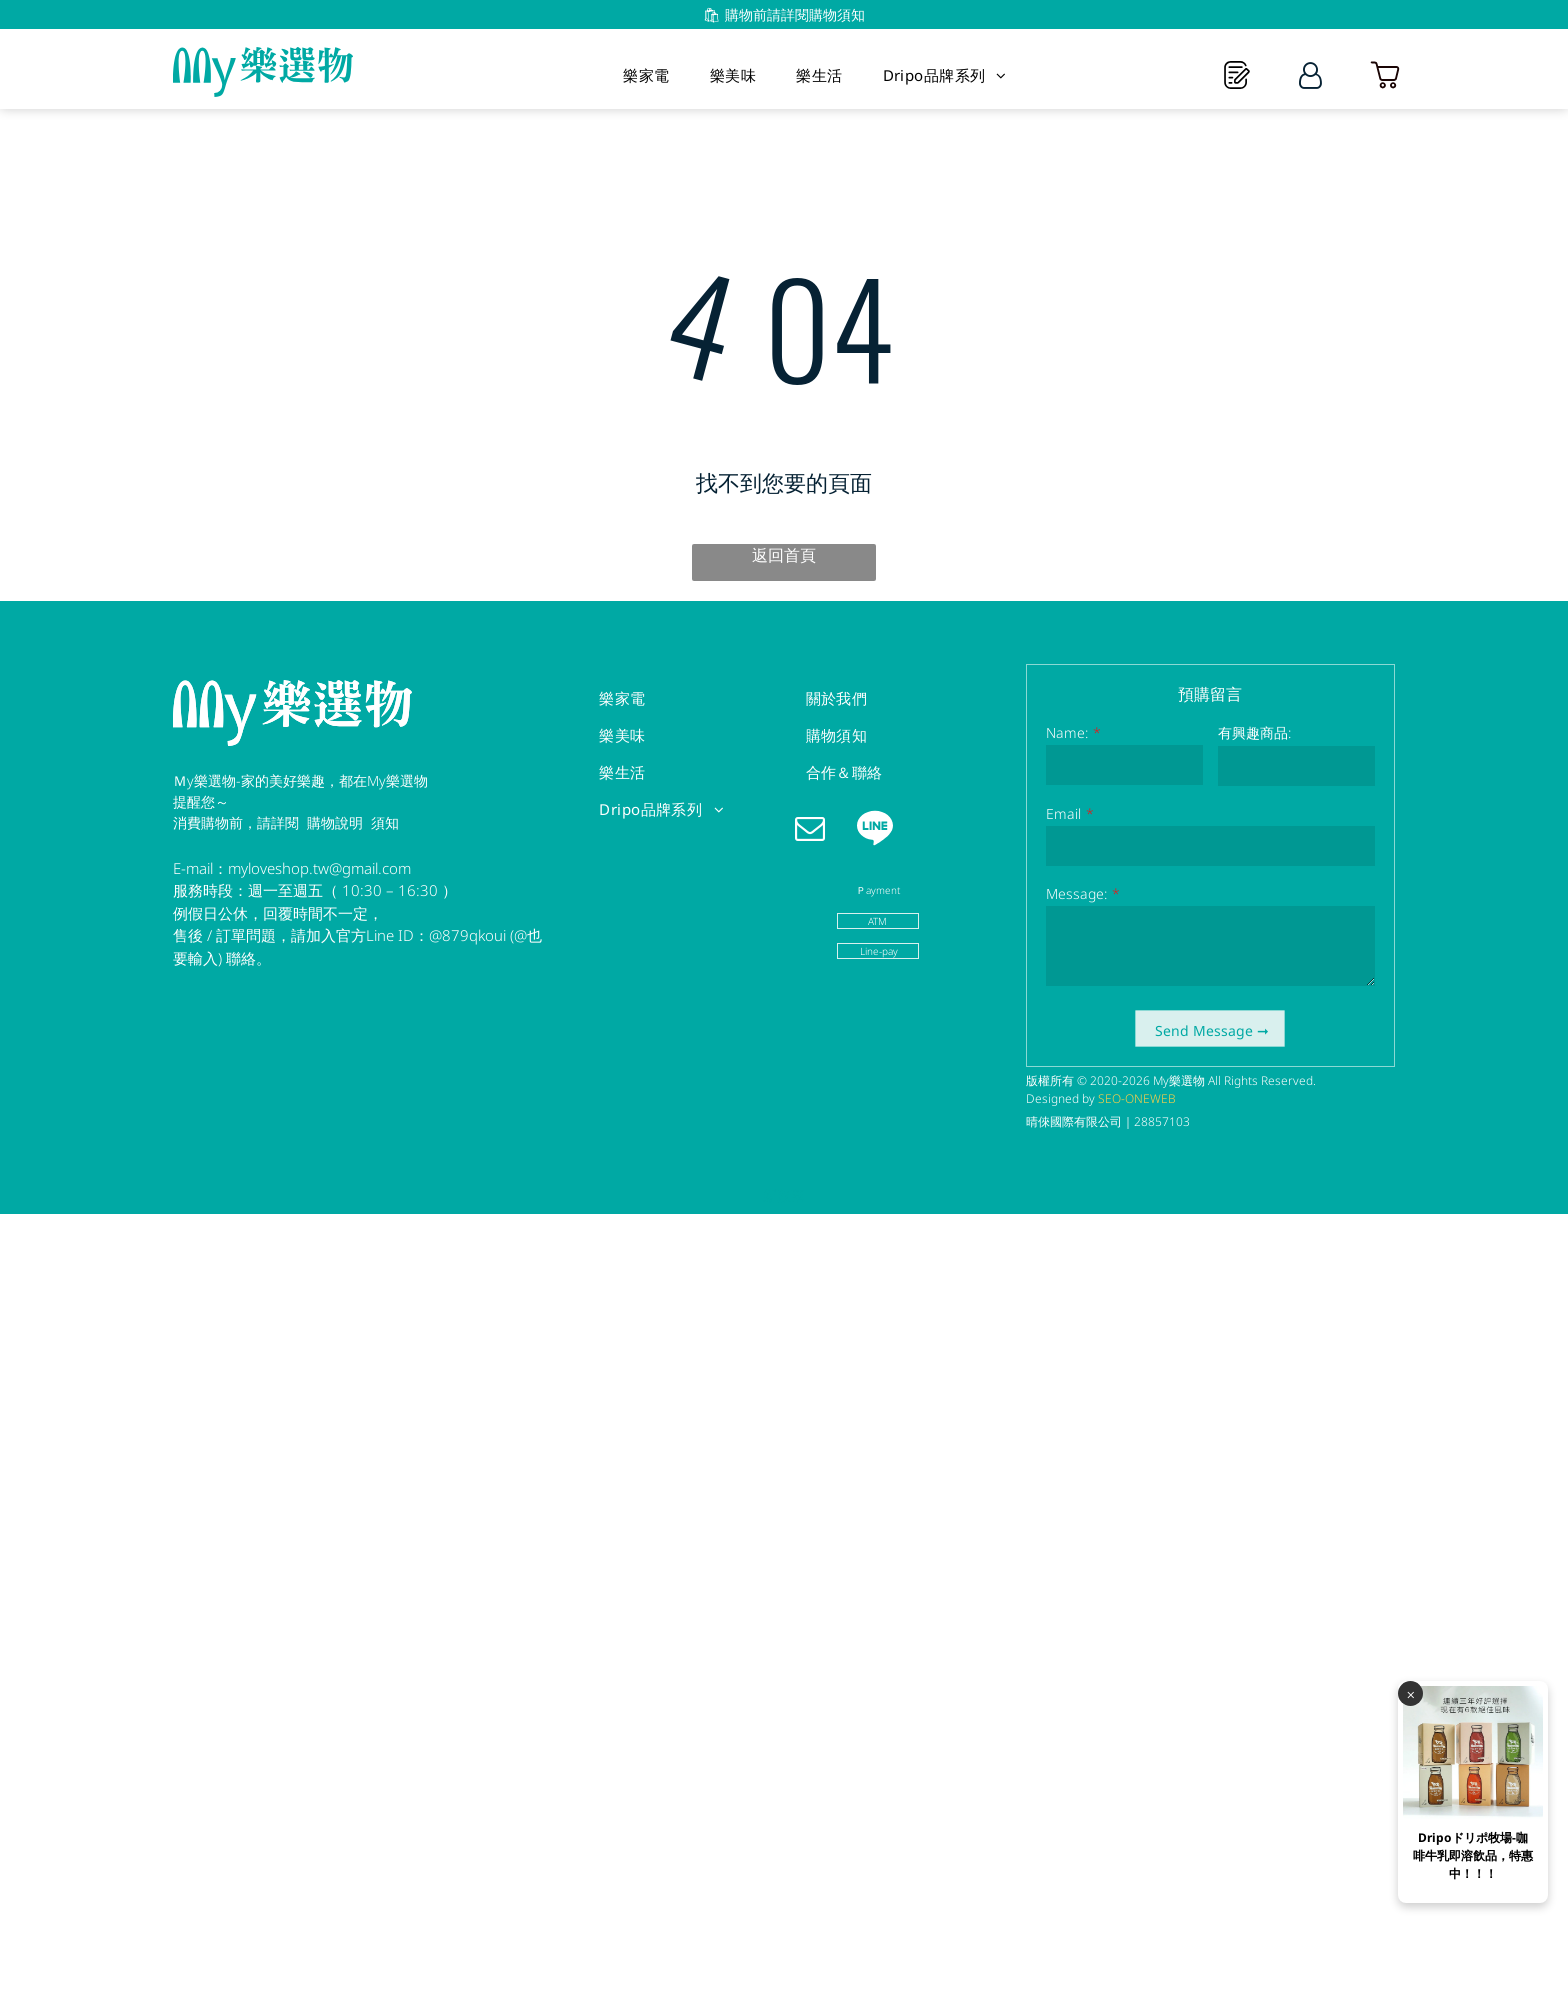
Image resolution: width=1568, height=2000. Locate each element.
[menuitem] (646, 75)
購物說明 (335, 822)
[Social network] (874, 831)
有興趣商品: (1254, 732)
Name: (1067, 732)
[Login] (1310, 75)
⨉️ (1411, 1750)
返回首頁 (784, 555)
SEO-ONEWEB (1137, 1098)
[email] (809, 831)
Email (1063, 813)
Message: (1076, 893)
